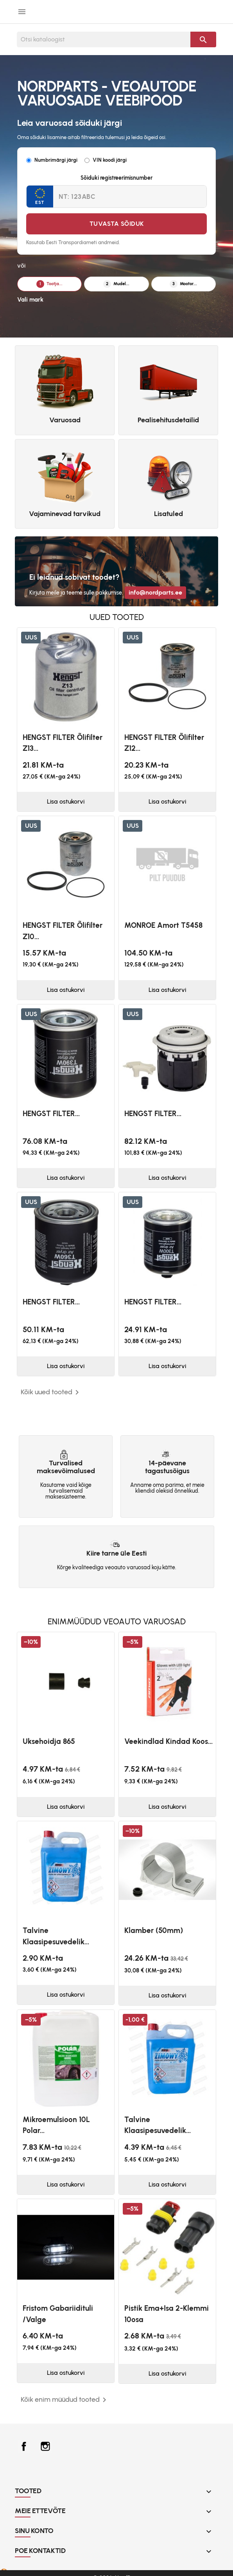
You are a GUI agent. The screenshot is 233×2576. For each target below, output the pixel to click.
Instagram (45, 2446)
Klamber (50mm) (153, 1930)
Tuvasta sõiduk (117, 223)
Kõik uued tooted (51, 1392)
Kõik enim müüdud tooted (65, 2400)
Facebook (24, 2446)
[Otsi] (103, 39)
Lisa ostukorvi (65, 801)
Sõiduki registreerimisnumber (116, 178)
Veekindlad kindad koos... (168, 1741)
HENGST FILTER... (51, 1113)
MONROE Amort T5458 (163, 925)
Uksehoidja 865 (49, 1741)
